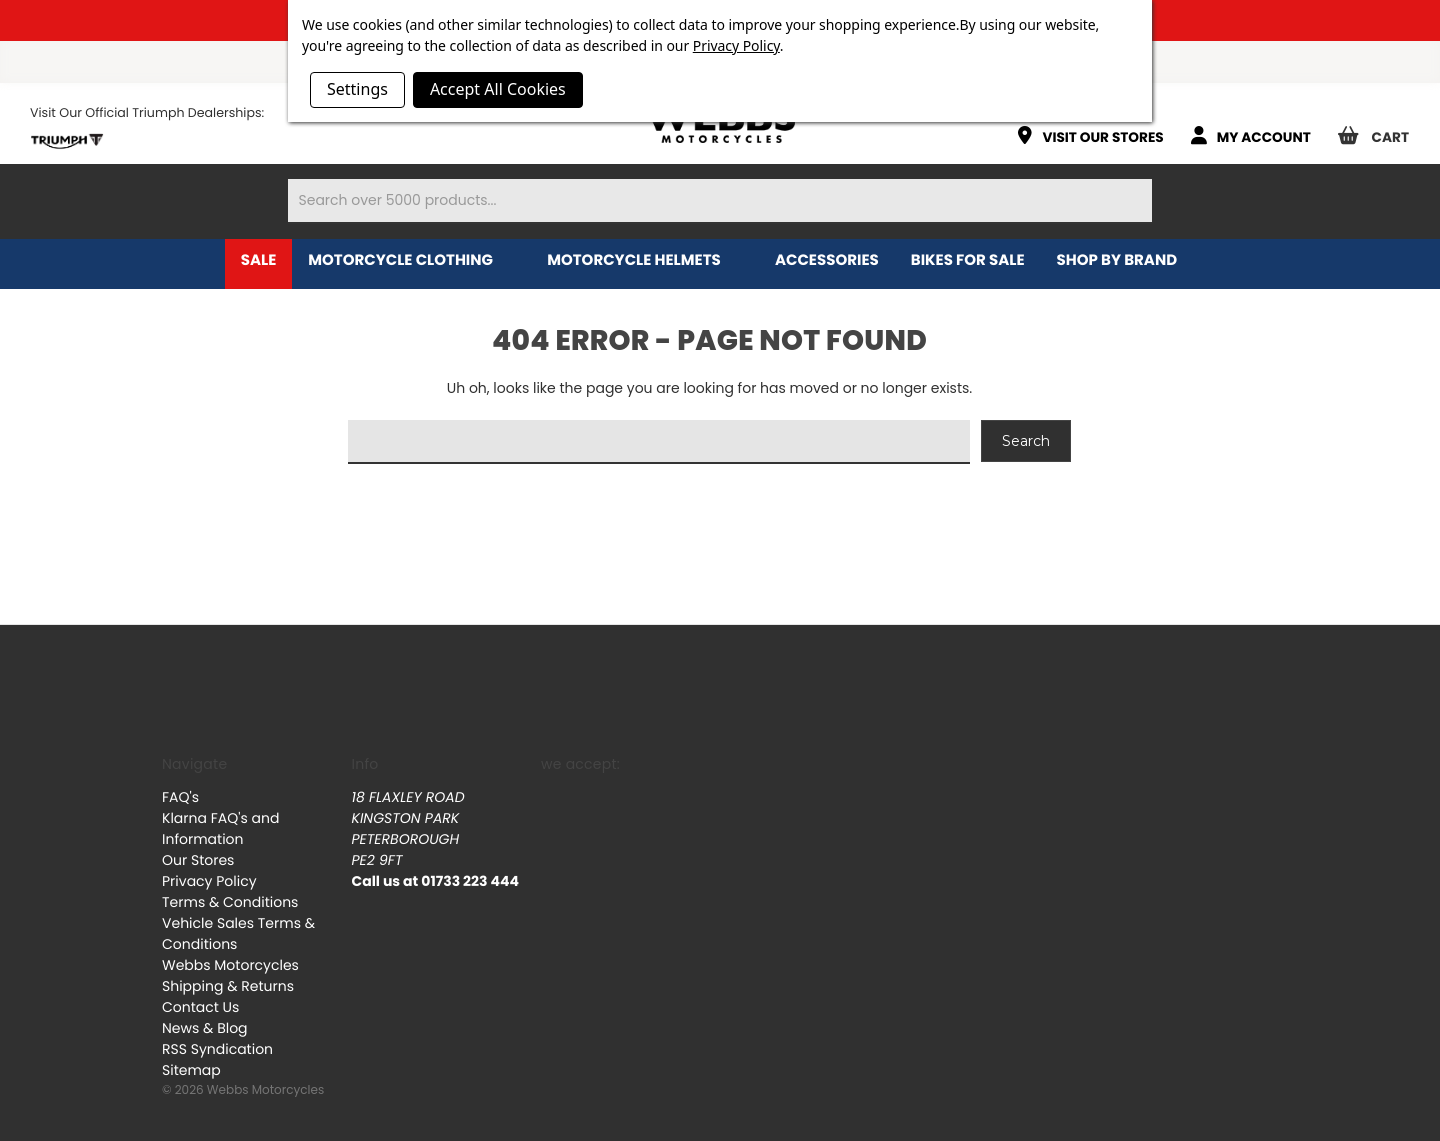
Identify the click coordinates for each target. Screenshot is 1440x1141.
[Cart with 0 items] (1381, 128)
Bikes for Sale (968, 260)
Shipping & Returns (228, 986)
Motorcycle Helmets (645, 260)
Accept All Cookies (498, 89)
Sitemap (191, 1070)
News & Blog (205, 1028)
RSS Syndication (217, 1049)
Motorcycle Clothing (411, 260)
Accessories (827, 260)
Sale (259, 260)
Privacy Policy (209, 881)
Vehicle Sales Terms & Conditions (238, 933)
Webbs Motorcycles (230, 965)
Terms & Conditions (230, 902)
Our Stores (198, 860)
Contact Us (200, 1007)
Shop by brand (1128, 260)
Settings (357, 89)
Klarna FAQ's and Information (220, 828)
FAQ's (180, 797)
